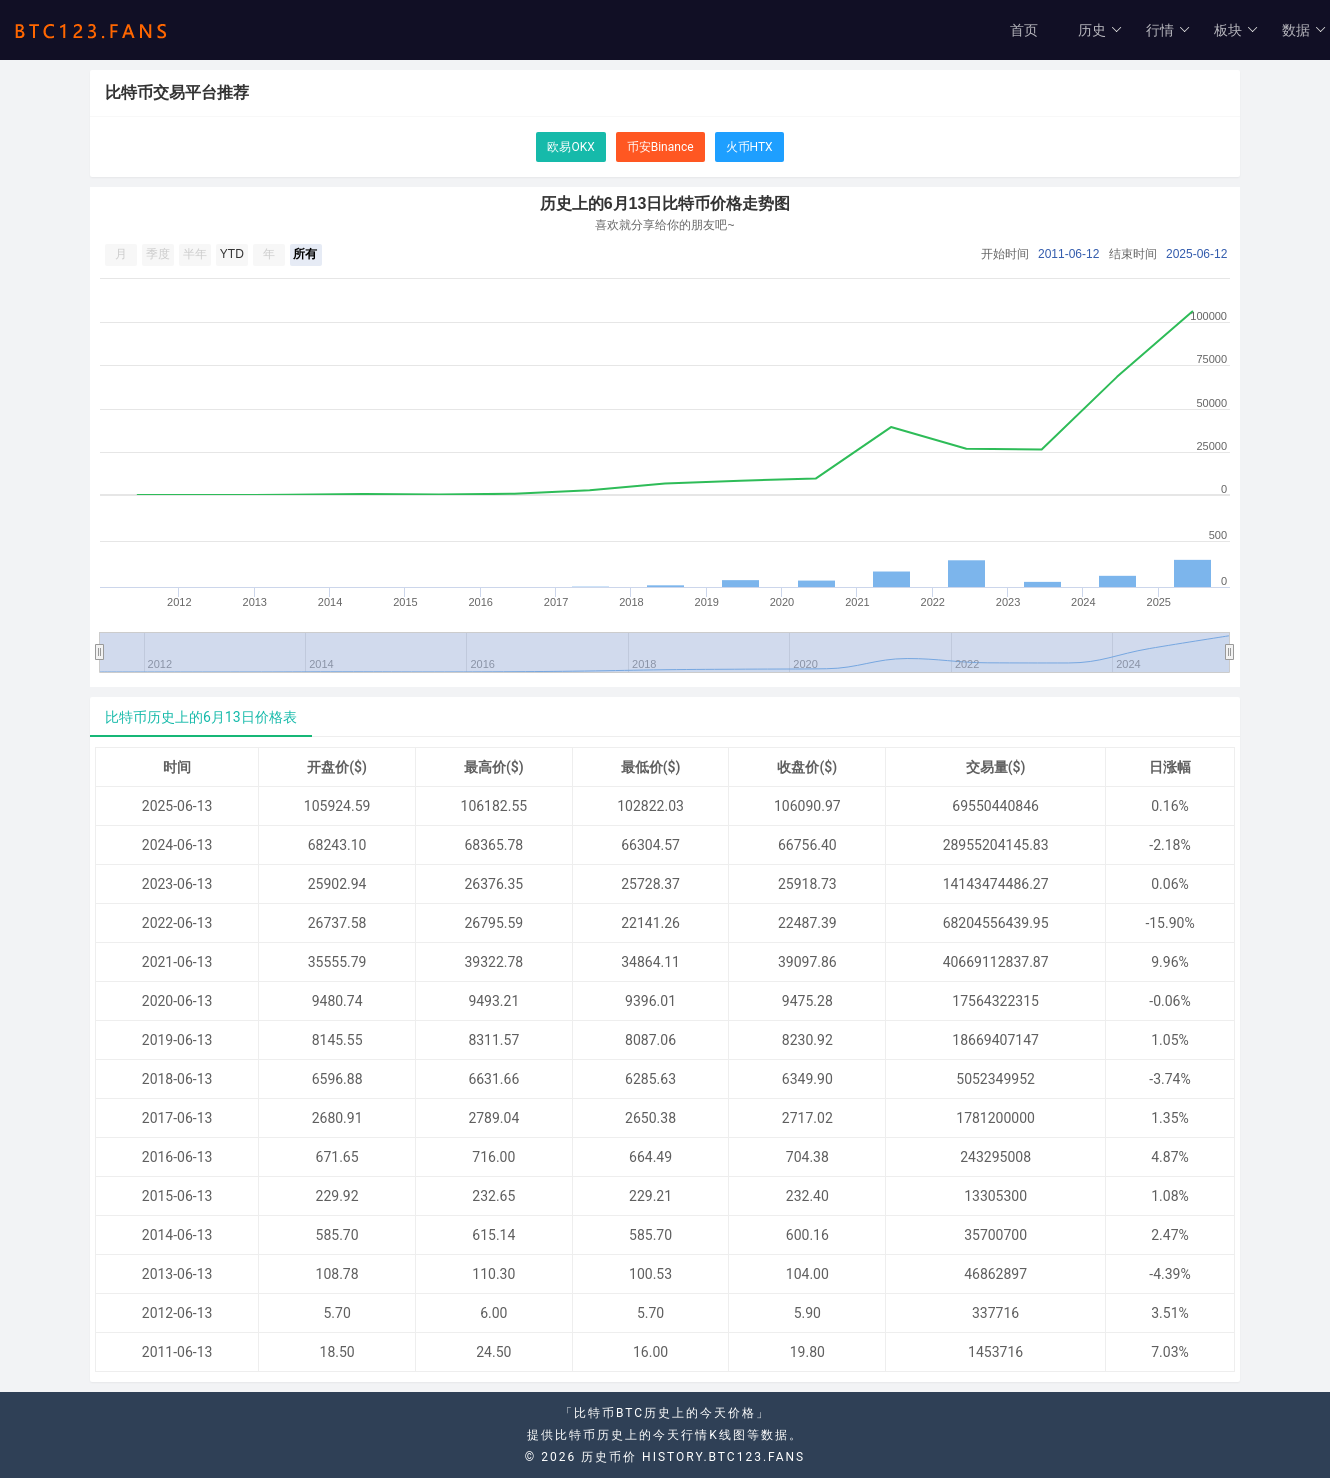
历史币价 (609, 1457)
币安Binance (660, 147)
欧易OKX (570, 147)
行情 (1168, 30)
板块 (1236, 30)
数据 (1304, 30)
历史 (1100, 30)
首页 (1024, 30)
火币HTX (749, 147)
